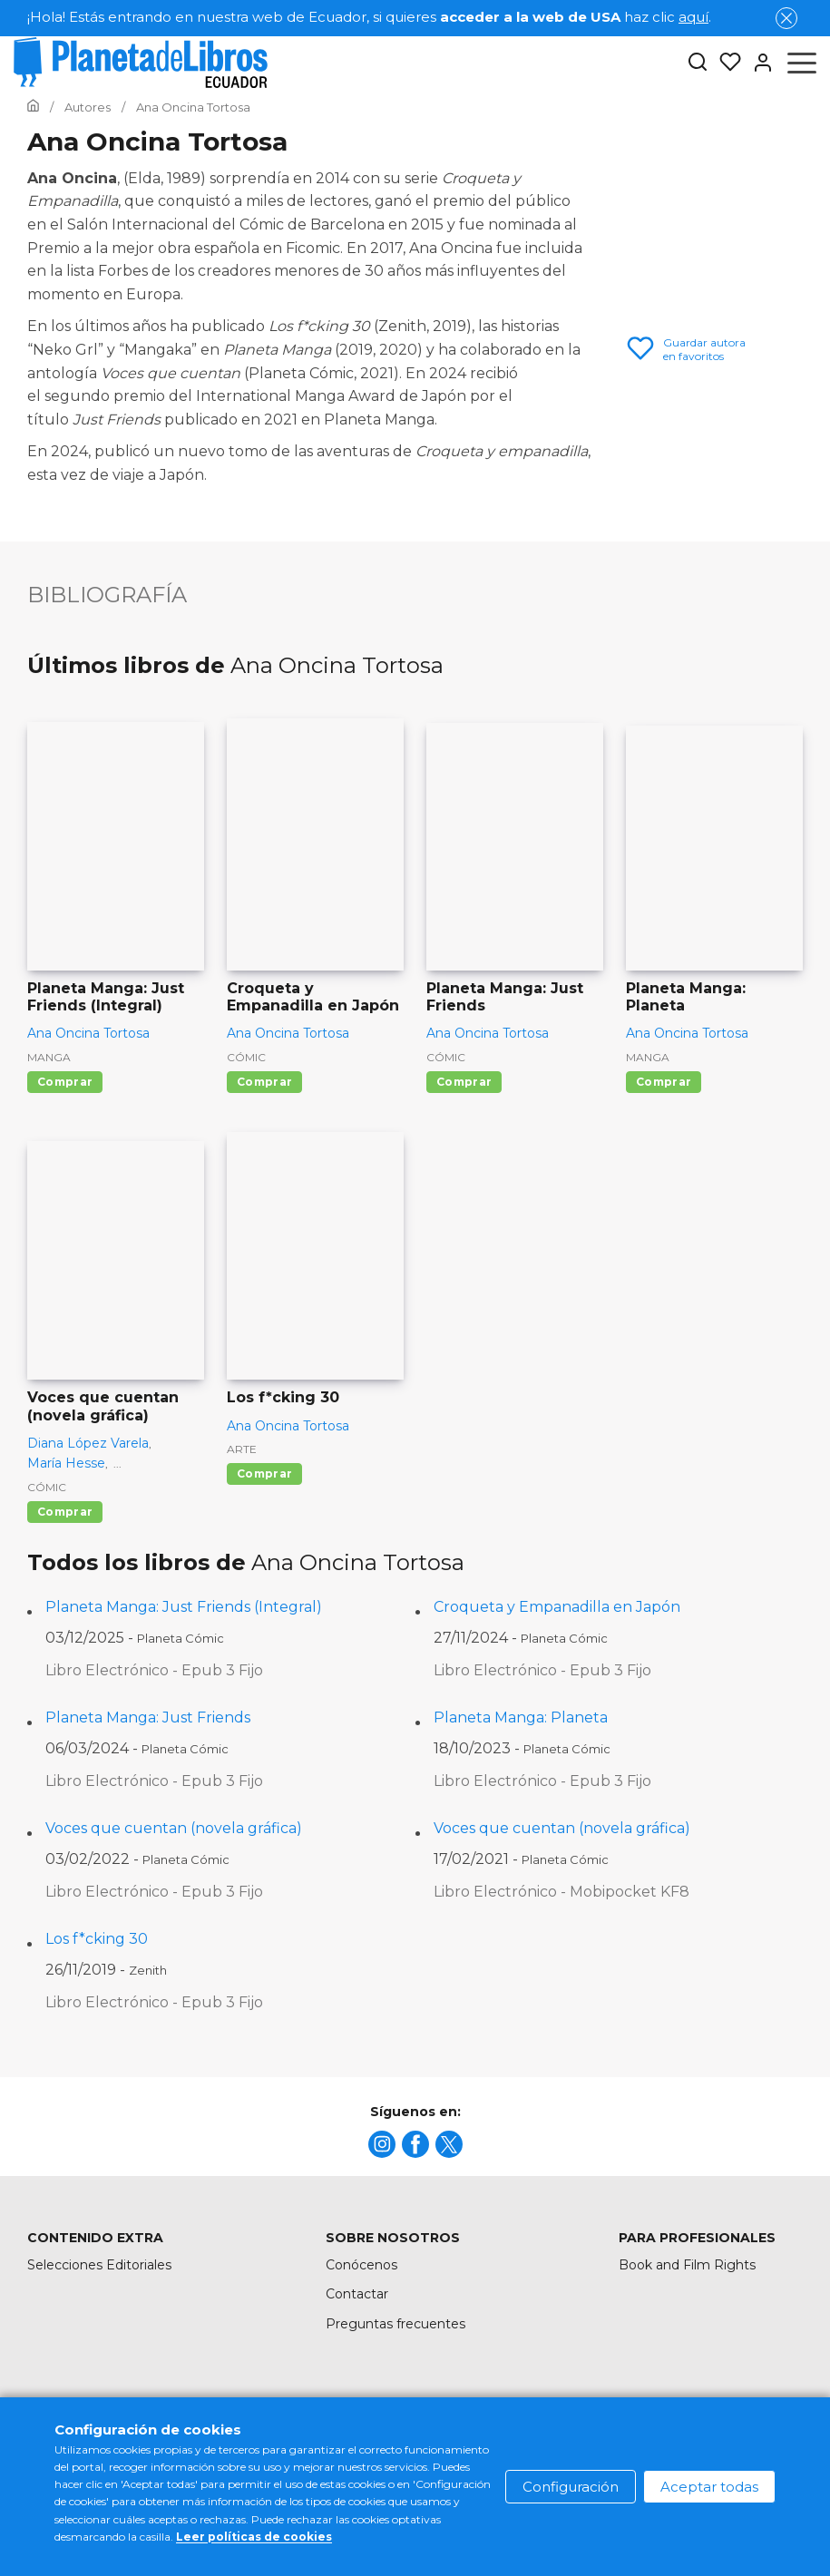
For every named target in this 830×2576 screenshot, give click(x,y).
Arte (242, 1449)
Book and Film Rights (687, 2265)
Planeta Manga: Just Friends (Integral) (183, 1606)
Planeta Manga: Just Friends (147, 1717)
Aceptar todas (709, 2486)
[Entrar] (757, 62)
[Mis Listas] (724, 62)
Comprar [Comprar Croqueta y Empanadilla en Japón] (264, 1081)
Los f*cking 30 (96, 1938)
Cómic (246, 1057)
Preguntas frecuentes (395, 2324)
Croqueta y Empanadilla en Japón (557, 1606)
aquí (693, 16)
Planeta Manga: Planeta (521, 1717)
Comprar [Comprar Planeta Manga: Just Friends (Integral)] (65, 1081)
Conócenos (361, 2265)
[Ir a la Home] (33, 107)
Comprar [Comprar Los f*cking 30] (264, 1473)
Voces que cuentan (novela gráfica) (173, 1828)
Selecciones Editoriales (99, 2265)
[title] (381, 2144)
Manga (49, 1057)
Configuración (570, 2486)
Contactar (357, 2294)
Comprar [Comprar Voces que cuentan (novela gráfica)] (65, 1511)
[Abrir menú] (801, 62)
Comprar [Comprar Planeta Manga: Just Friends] (464, 1081)
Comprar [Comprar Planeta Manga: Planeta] (663, 1081)
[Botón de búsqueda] (697, 63)
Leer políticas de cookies (254, 2536)
